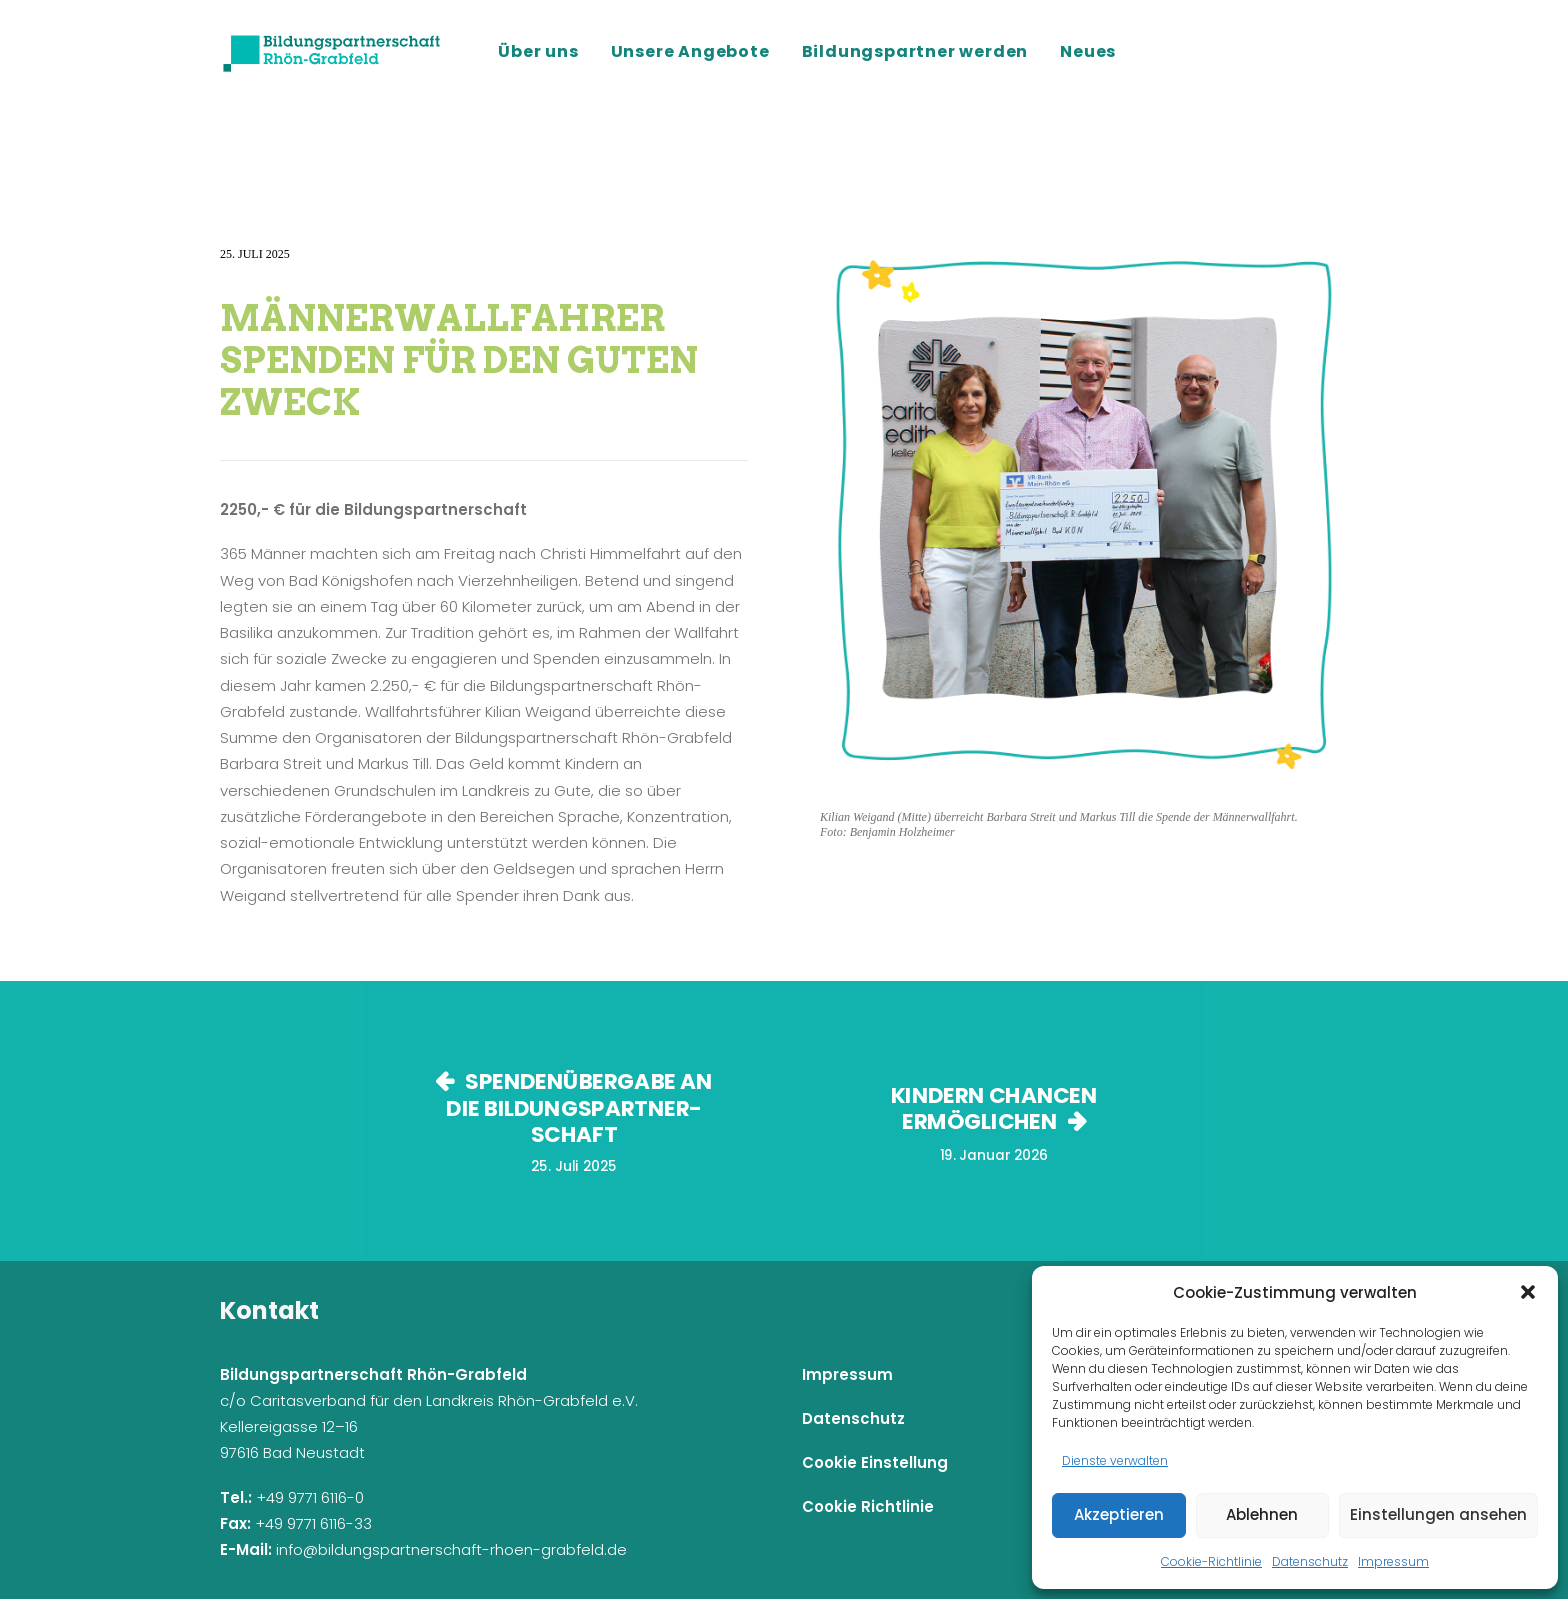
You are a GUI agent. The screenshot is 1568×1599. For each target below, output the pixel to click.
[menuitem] (545, 52)
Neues (1088, 51)
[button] (1528, 1292)
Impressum (1393, 1561)
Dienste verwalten (1115, 1460)
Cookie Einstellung (875, 1462)
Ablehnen (1262, 1514)
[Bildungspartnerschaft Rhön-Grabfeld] (332, 52)
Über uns (538, 51)
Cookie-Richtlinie (1211, 1561)
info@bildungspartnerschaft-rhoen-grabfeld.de (451, 1549)
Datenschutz (1310, 1561)
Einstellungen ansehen (1438, 1514)
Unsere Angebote (690, 51)
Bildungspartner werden (915, 51)
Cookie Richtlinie (868, 1506)
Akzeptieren (1119, 1514)
